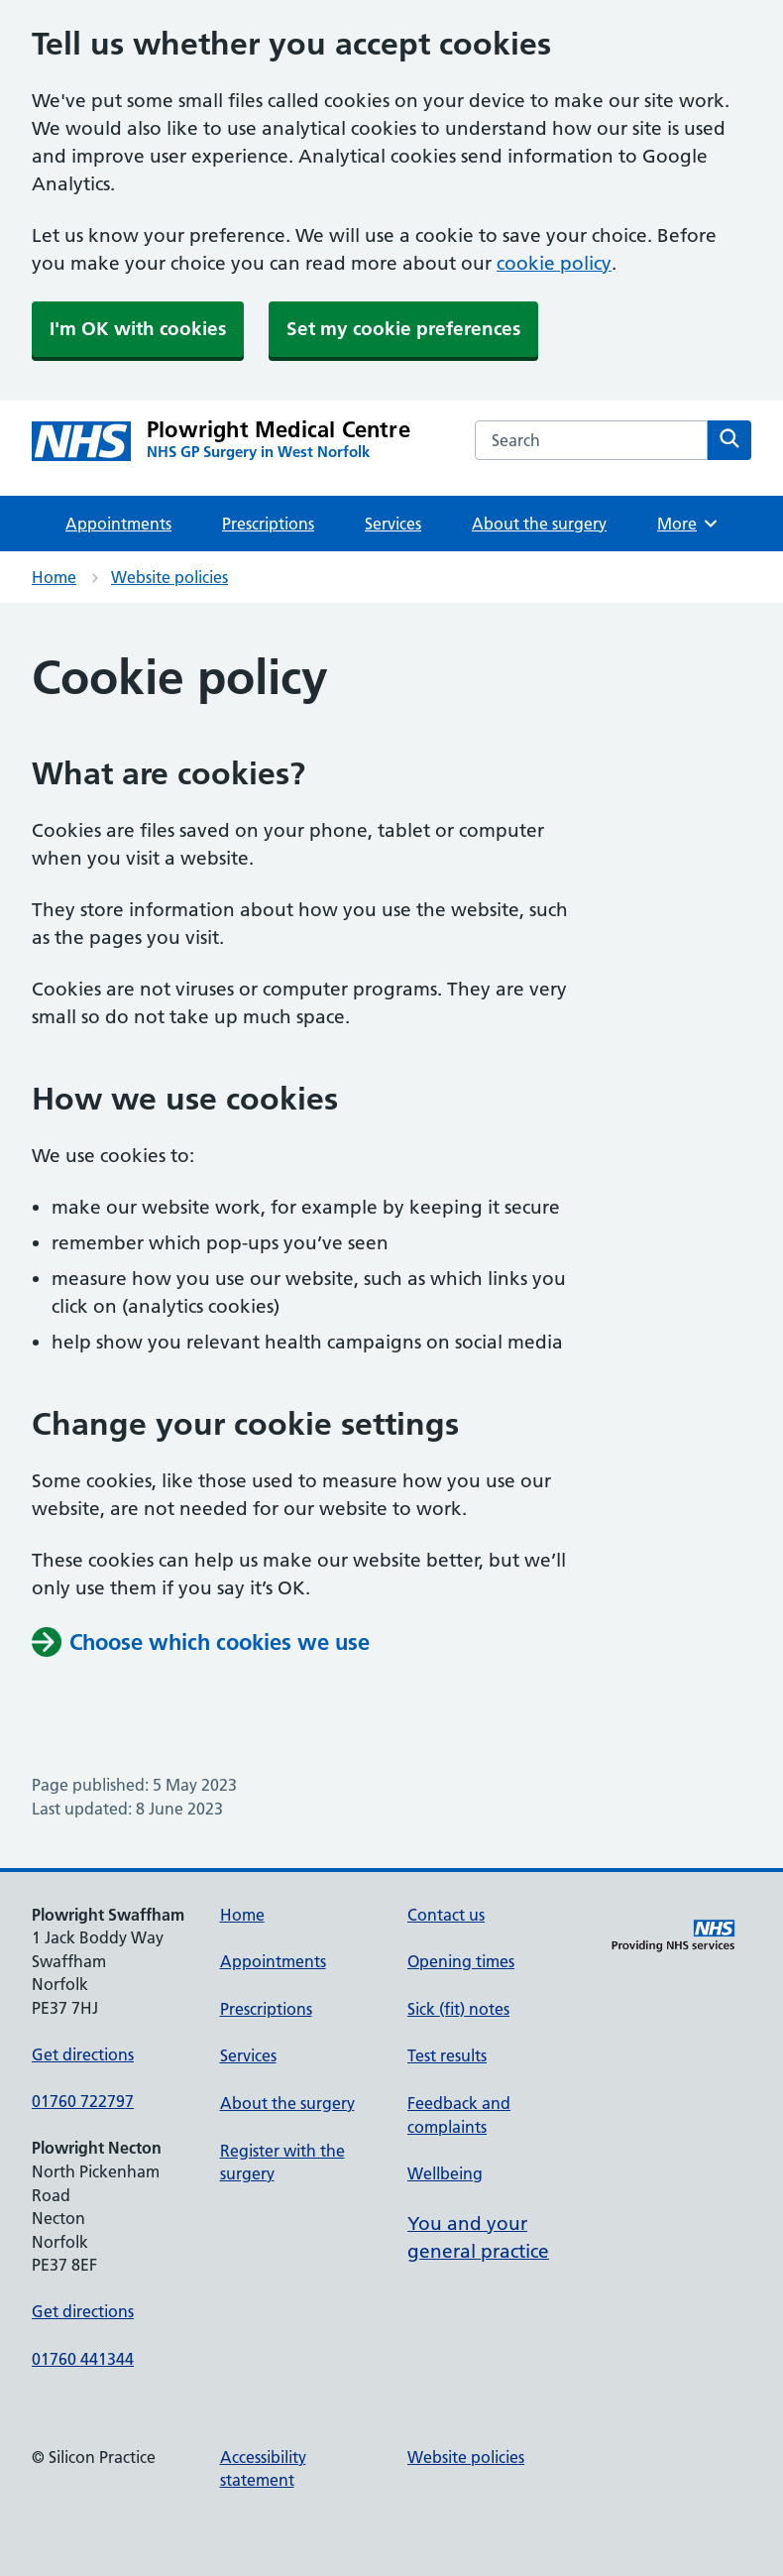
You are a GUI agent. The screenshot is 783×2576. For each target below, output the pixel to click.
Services (393, 523)
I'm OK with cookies (138, 328)
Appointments (118, 523)
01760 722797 (83, 2101)
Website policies (169, 577)
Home (54, 577)
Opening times (460, 1961)
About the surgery (539, 523)
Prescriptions (268, 523)
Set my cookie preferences (403, 328)
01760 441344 (83, 2359)
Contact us (446, 1915)
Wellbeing (445, 2173)
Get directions (83, 2054)
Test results (447, 2055)
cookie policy (554, 263)
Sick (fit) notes (458, 2009)
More (688, 523)
